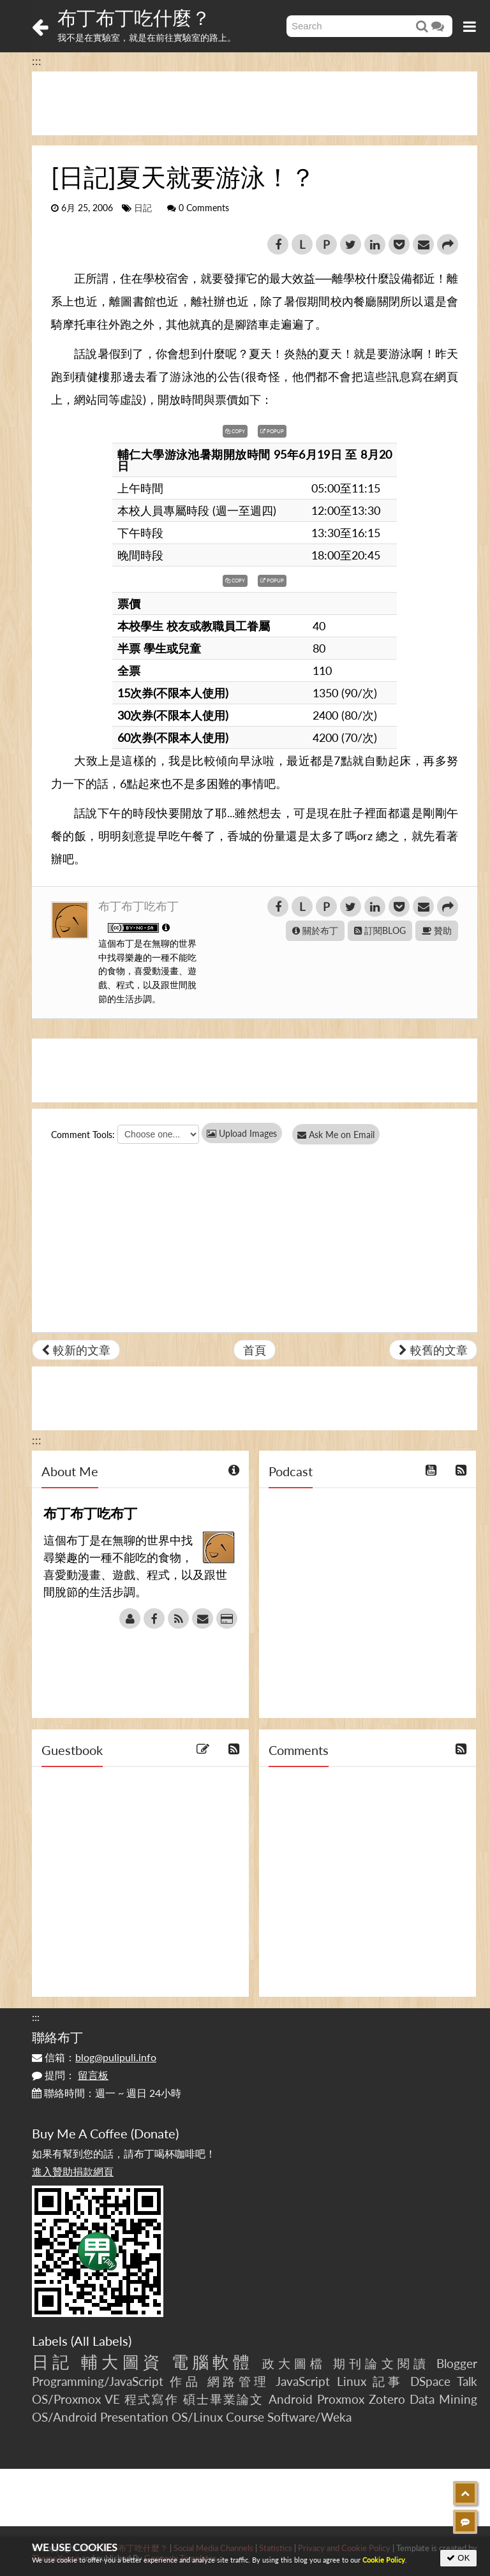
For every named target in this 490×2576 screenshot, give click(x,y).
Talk (467, 2381)
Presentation (134, 2416)
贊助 (437, 930)
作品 (185, 2381)
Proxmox (340, 2399)
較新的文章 (75, 1350)
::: (36, 61)
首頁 (254, 1350)
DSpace (430, 2381)
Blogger (456, 2363)
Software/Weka (309, 2416)
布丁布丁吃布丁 (138, 906)
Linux (351, 2381)
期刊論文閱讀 (381, 2363)
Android (291, 2399)
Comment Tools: (83, 1134)
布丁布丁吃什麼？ (134, 17)
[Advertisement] (254, 103)
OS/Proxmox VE (76, 2399)
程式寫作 (151, 2399)
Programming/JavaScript (97, 2381)
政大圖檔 (294, 2363)
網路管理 (238, 2381)
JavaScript (303, 2381)
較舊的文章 (433, 1350)
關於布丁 (315, 930)
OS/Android (64, 2416)
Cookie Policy (383, 2560)
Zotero (387, 2399)
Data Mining (443, 2399)
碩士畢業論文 (223, 2399)
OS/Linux (197, 2416)
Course (245, 2416)
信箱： (94, 2057)
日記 (143, 208)
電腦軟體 (212, 2361)
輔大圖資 (122, 2361)
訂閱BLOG (380, 930)
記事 (388, 2381)
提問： (70, 2075)
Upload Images (242, 1133)
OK (458, 2558)
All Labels (101, 2340)
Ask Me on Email (338, 1134)
